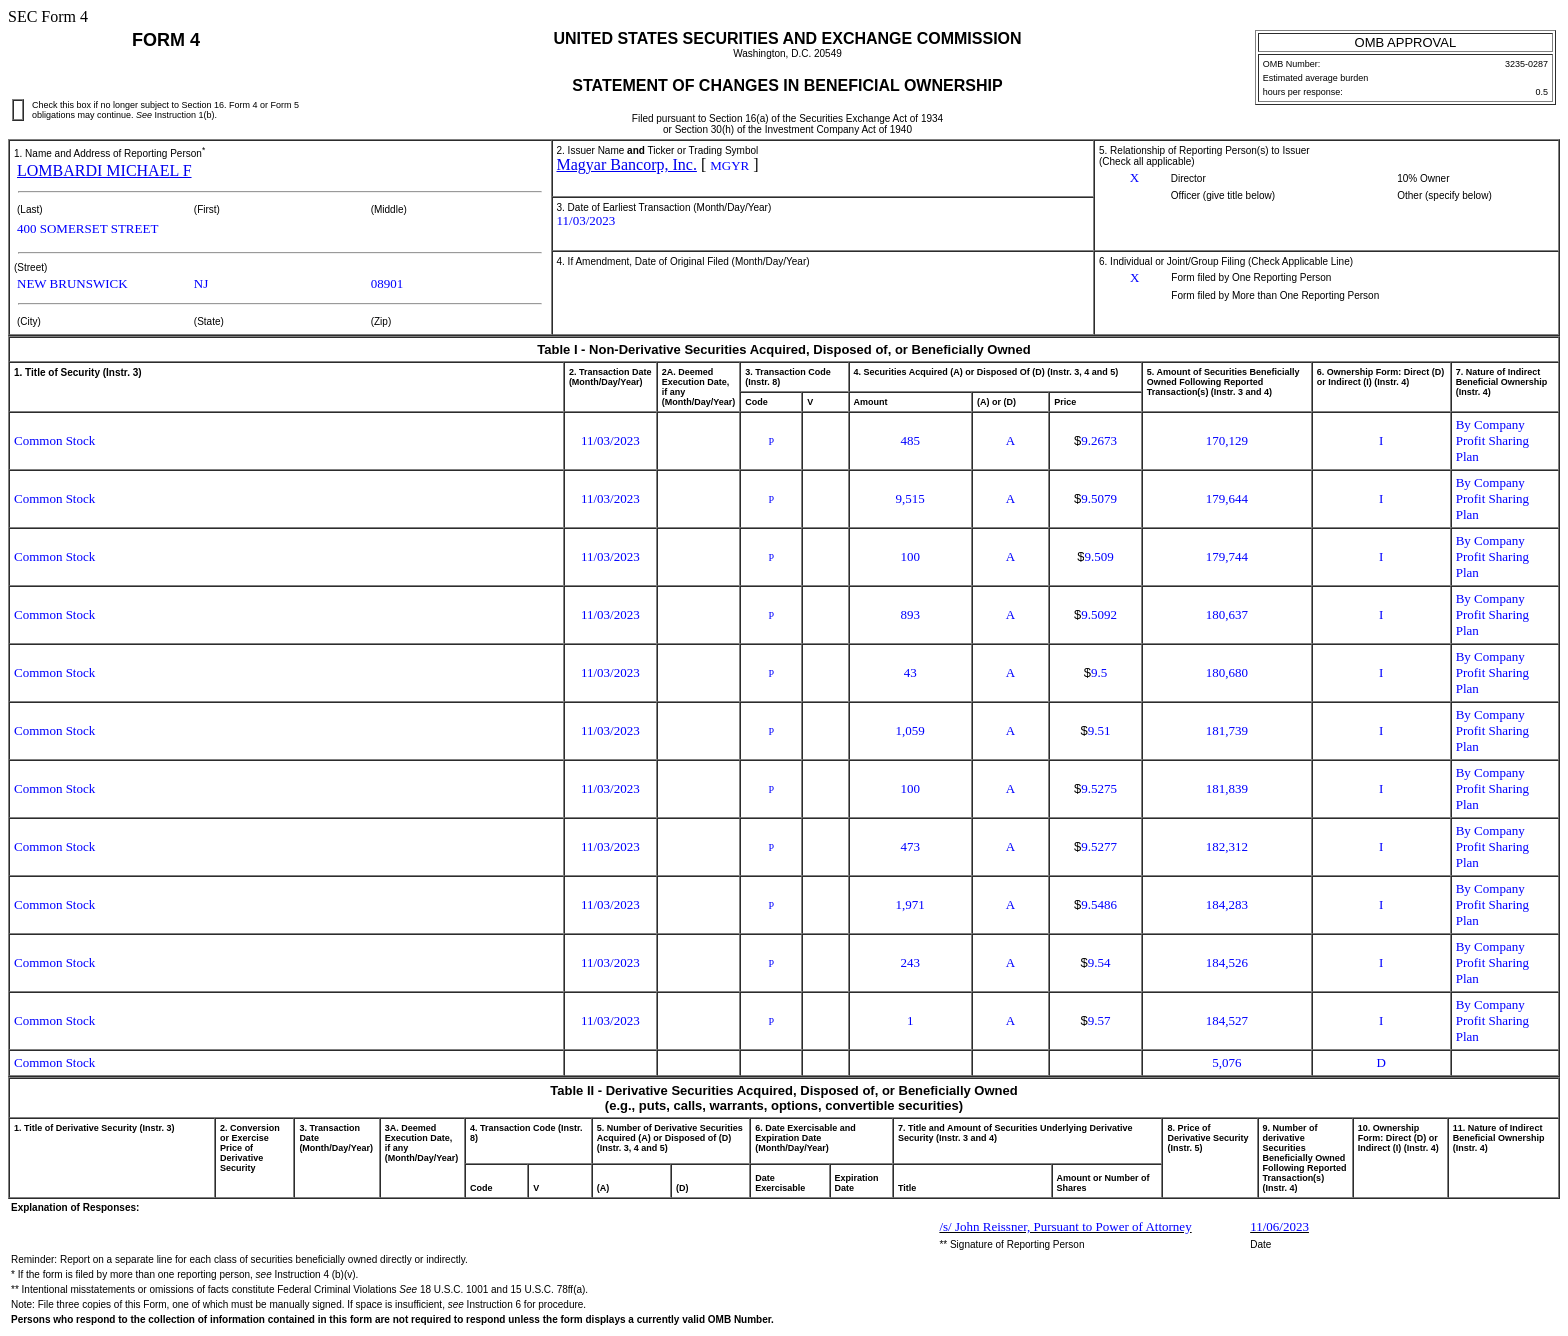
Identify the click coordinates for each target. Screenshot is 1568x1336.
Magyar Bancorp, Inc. (627, 164)
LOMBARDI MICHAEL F (104, 170)
